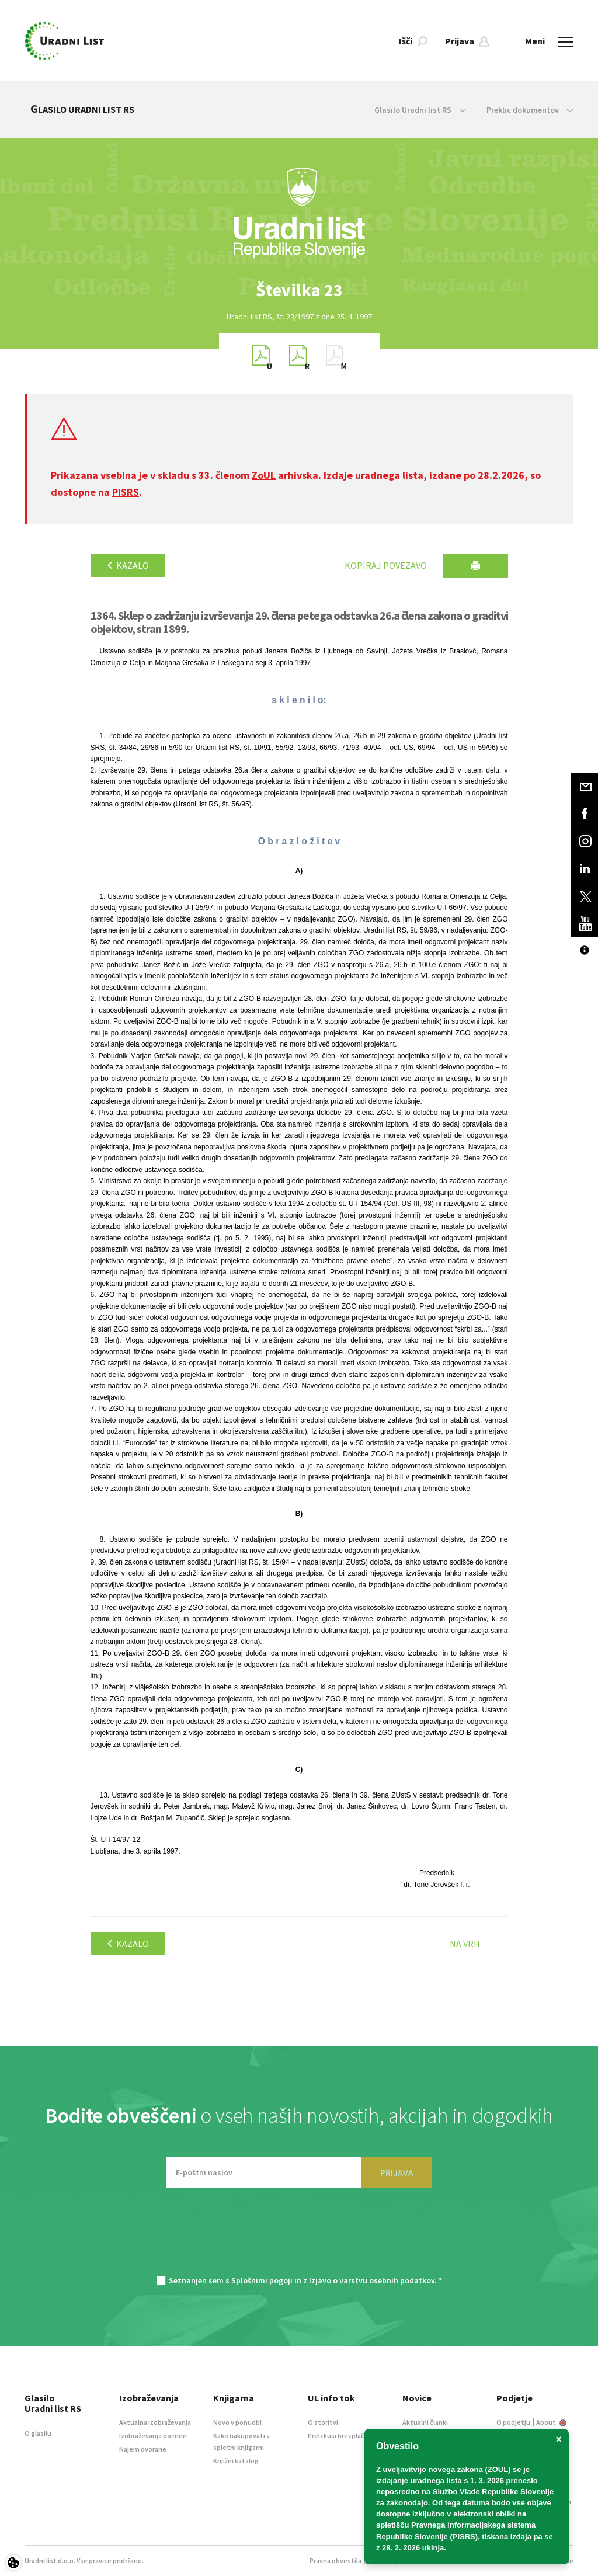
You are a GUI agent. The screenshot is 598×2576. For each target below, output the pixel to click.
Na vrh (465, 1943)
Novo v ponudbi (237, 2422)
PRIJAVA (396, 2172)
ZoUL (264, 475)
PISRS (125, 492)
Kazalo (127, 565)
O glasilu (38, 2433)
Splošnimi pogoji (262, 2280)
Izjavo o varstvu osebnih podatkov (371, 2280)
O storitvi (323, 2422)
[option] (299, 290)
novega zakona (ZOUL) (470, 2469)
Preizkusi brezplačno (340, 2435)
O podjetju (513, 2422)
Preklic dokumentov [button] (529, 110)
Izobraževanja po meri (153, 2435)
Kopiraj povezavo (386, 565)
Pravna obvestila (335, 2560)
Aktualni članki (425, 2422)
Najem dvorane (142, 2449)
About (551, 2422)
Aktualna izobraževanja (155, 2422)
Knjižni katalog (236, 2460)
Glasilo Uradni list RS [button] (420, 110)
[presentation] (299, 2238)
